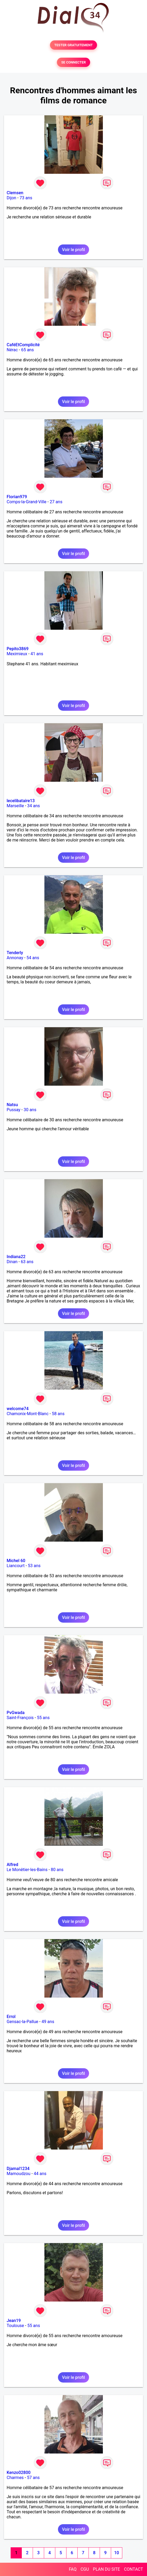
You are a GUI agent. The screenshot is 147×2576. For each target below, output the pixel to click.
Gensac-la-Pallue (22, 2021)
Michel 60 (16, 1560)
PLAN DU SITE (106, 2569)
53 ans (34, 1565)
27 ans (56, 501)
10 (116, 2552)
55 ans (43, 1717)
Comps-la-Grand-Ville (27, 501)
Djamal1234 (18, 2168)
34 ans (33, 805)
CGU (85, 2569)
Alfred (12, 1864)
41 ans (37, 653)
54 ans (33, 957)
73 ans (26, 197)
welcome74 (18, 1408)
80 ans (57, 1869)
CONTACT (133, 2569)
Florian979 (17, 496)
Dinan (12, 1261)
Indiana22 (16, 1256)
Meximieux (17, 653)
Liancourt (15, 1565)
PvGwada (15, 1712)
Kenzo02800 (19, 2472)
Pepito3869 (17, 648)
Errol (11, 2016)
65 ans (27, 349)
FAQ (73, 2569)
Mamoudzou (18, 2173)
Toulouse (15, 2325)
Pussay (13, 1109)
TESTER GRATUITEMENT (73, 45)
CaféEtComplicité (23, 344)
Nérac (12, 349)
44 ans (40, 2173)
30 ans (30, 1109)
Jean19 (14, 2320)
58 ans (58, 1413)
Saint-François (20, 1717)
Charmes (15, 2477)
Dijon (11, 197)
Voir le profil (73, 249)
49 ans (47, 2021)
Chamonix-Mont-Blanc (28, 1413)
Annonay (15, 957)
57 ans (33, 2477)
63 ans (27, 1261)
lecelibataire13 (21, 800)
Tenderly (15, 952)
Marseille (15, 805)
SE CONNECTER (73, 62)
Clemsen (15, 192)
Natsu (12, 1104)
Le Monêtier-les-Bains (27, 1869)
